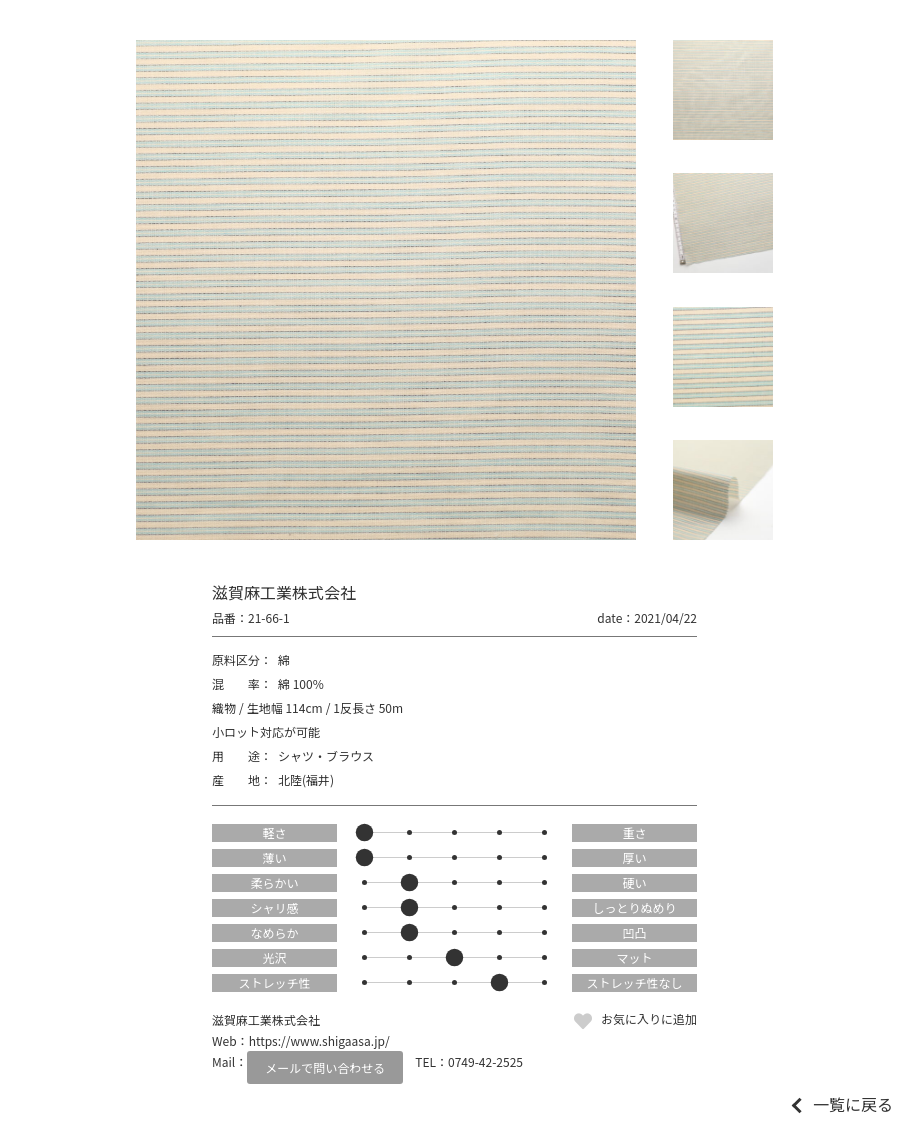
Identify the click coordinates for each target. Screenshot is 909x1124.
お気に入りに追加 (649, 1018)
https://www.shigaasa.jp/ (319, 1040)
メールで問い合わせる (325, 1067)
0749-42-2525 (485, 1061)
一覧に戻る (853, 1104)
